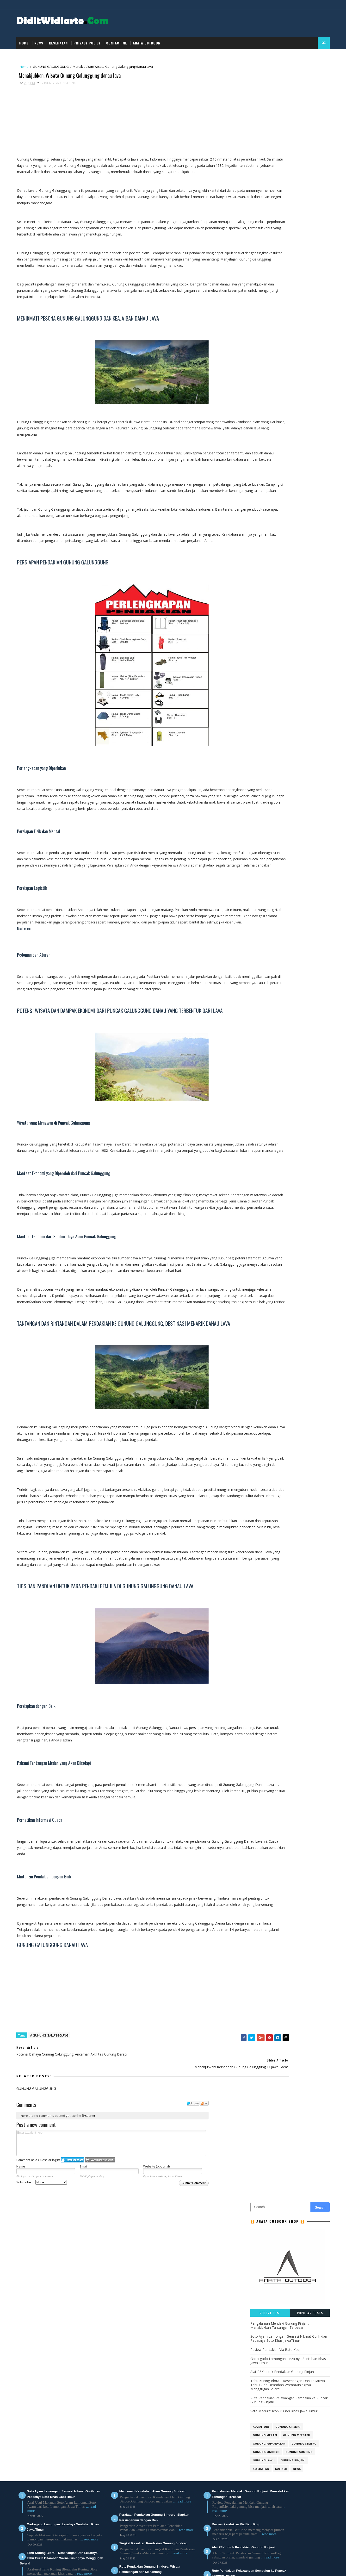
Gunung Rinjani (274, 313)
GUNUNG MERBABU (278, 288)
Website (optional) (172, 2375)
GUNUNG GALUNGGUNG (69, 59)
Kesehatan (77, 34)
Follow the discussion (218, 2312)
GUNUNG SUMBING (280, 304)
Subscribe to (60, 2391)
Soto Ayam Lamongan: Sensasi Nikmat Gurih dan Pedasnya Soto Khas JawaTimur (270, 191)
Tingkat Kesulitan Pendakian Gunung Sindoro (170, 2483)
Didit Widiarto (109, 2567)
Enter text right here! (128, 2352)
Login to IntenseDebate (91, 2369)
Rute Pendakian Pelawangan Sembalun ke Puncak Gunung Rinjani (270, 252)
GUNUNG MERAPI (246, 288)
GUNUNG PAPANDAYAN (250, 296)
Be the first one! (101, 2324)
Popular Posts (291, 165)
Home (42, 34)
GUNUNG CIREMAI (269, 279)
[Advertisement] (127, 116)
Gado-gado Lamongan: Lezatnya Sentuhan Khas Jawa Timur (269, 213)
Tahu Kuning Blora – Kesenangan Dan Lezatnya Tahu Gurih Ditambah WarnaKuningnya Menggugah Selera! (269, 237)
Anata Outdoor (165, 34)
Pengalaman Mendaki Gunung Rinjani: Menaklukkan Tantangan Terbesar (261, 178)
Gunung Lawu (245, 313)
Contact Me (135, 34)
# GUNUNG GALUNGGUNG (68, 2253)
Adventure (242, 279)
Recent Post (252, 165)
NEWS (57, 34)
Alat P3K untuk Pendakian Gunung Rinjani (264, 224)
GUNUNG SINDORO (247, 304)
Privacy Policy (105, 34)
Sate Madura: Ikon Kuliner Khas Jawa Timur (265, 263)
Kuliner (262, 321)
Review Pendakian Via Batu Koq (256, 202)
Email (101, 2375)
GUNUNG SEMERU (285, 296)
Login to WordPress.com (118, 2369)
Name (39, 2375)
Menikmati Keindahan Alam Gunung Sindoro (169, 2431)
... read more (108, 2479)
